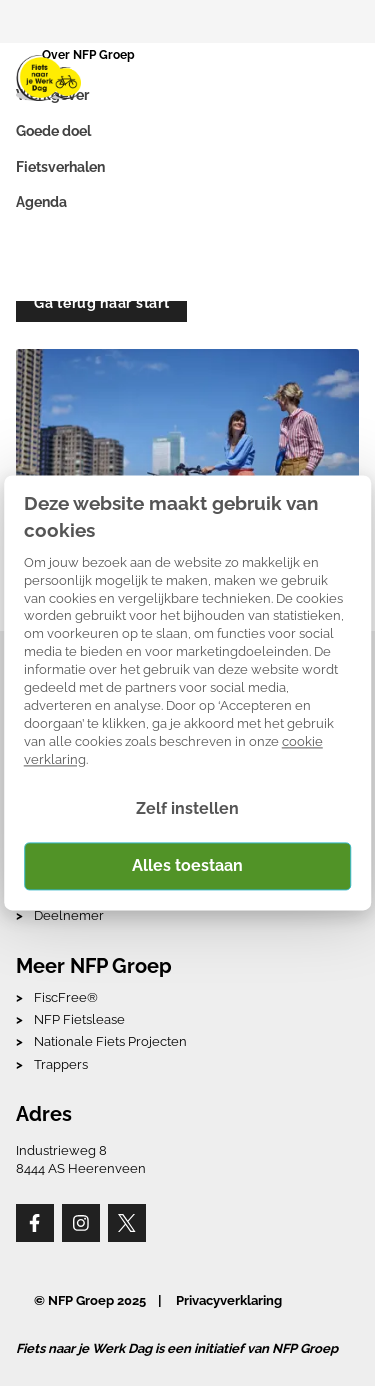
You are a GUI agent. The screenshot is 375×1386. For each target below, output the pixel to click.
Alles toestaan (187, 865)
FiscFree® (66, 997)
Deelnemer (69, 915)
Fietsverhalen (60, 167)
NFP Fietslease (79, 1019)
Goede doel (53, 131)
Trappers (61, 1064)
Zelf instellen (187, 809)
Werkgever (52, 95)
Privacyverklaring (229, 1300)
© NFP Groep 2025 (90, 1300)
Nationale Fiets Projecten (110, 1041)
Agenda (41, 202)
